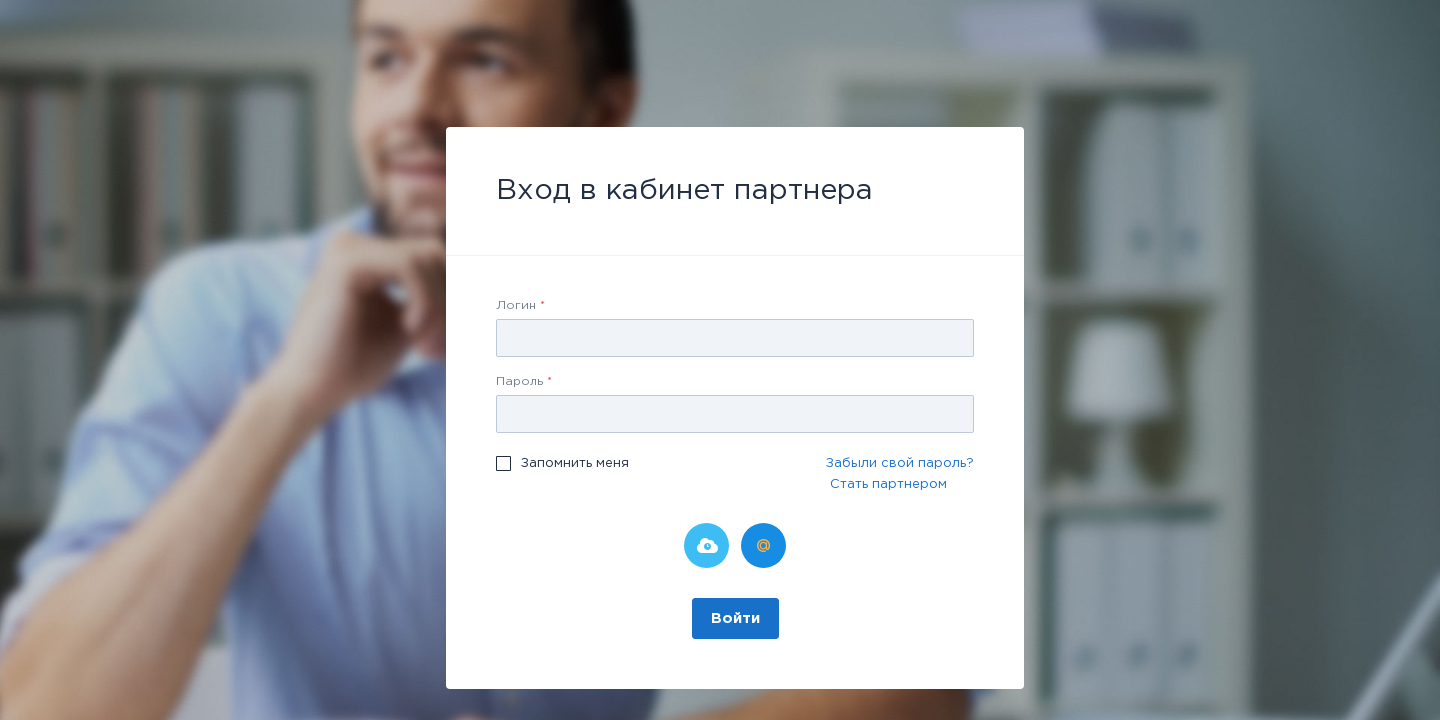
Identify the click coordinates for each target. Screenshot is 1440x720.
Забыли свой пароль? (900, 463)
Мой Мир (763, 545)
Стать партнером (888, 484)
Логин (520, 305)
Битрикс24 (706, 545)
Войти (735, 618)
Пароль (524, 381)
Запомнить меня (575, 463)
